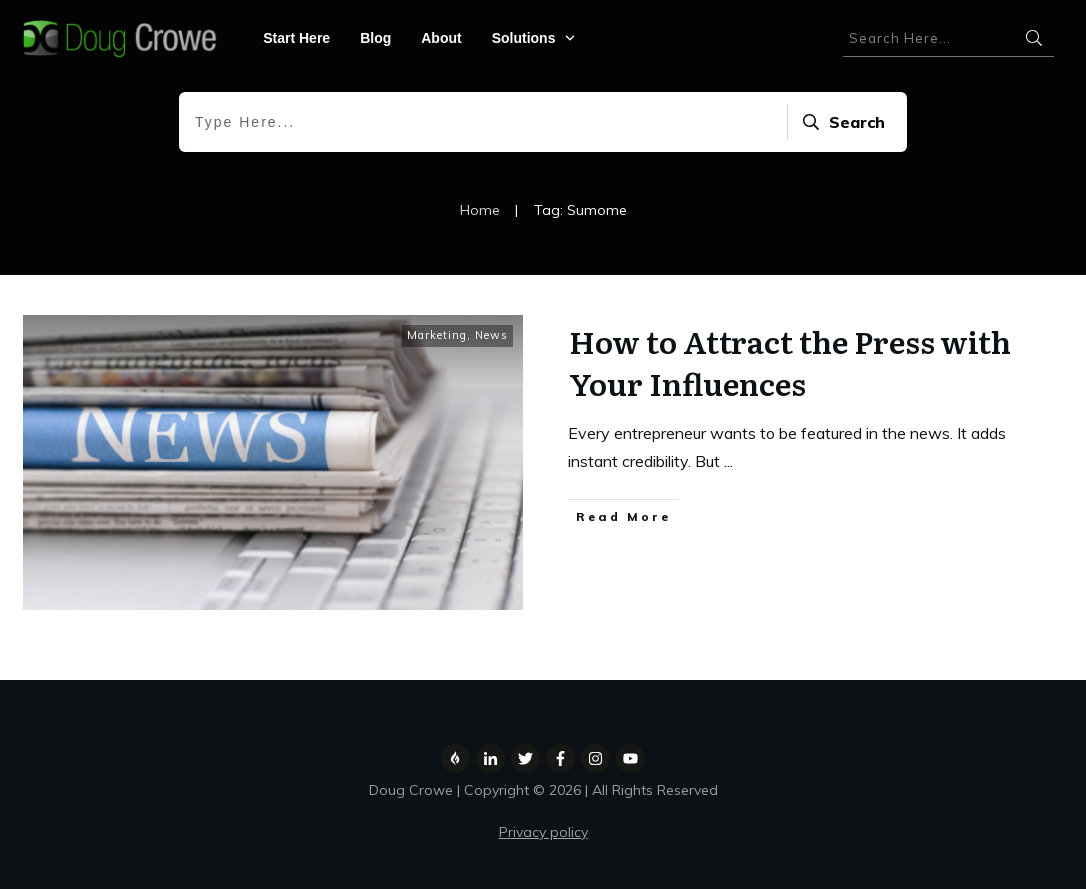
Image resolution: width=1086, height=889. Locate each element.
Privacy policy (543, 832)
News (491, 335)
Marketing (437, 335)
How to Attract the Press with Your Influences (790, 362)
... (728, 461)
